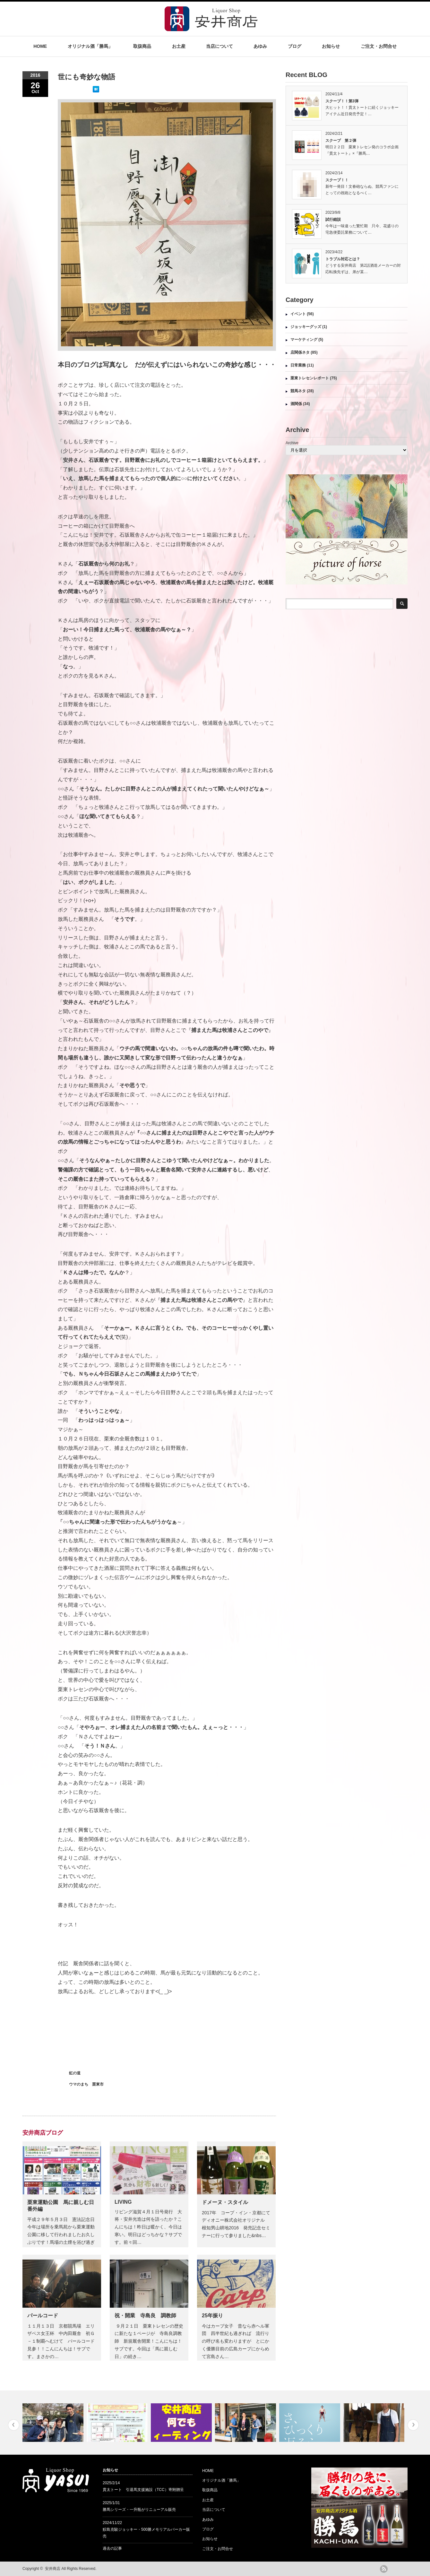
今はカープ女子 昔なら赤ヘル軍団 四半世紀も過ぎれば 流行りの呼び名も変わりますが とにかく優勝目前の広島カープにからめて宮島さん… (235, 2341)
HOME (40, 46)
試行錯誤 (333, 219)
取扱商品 (142, 46)
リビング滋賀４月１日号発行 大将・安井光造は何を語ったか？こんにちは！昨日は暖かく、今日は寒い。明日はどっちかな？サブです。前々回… (148, 2227)
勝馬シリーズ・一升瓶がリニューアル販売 (139, 2509)
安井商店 (52, 2568)
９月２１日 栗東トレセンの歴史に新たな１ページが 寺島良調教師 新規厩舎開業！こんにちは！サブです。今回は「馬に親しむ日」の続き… (149, 2341)
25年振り (212, 2315)
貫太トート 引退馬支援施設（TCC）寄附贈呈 (143, 2489)
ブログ (294, 46)
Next (413, 2425)
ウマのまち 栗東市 (86, 2084)
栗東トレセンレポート (309, 378)
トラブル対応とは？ (342, 259)
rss (384, 2569)
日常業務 (298, 365)
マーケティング (303, 339)
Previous (13, 2425)
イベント (298, 314)
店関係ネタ (300, 352)
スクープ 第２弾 (340, 140)
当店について (219, 46)
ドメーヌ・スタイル (225, 2202)
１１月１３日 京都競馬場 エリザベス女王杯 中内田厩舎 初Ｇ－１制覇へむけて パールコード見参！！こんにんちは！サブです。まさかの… (61, 2341)
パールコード (42, 2315)
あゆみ (260, 46)
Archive (292, 443)
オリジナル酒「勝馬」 (90, 46)
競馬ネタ (298, 391)
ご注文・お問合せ (379, 46)
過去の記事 (112, 2548)
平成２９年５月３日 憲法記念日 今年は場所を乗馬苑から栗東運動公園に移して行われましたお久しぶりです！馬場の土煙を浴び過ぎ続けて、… (63, 2234)
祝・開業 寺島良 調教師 (145, 2315)
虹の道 (75, 2073)
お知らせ (331, 46)
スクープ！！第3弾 (341, 101)
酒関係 (296, 404)
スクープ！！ (336, 180)
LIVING (123, 2202)
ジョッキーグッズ (305, 326)
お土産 (178, 46)
